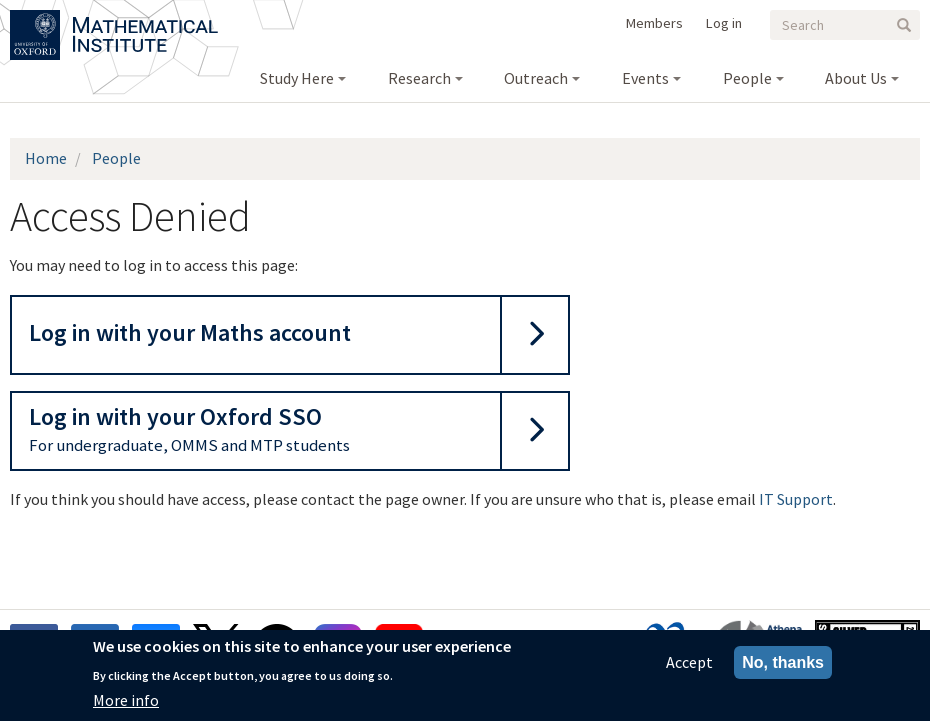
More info (126, 704)
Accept (689, 666)
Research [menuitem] (419, 78)
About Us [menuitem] (856, 78)
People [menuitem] (747, 78)
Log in (724, 23)
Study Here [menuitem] (297, 78)
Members (654, 23)
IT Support (796, 499)
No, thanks (783, 666)
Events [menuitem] (645, 78)
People (116, 158)
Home (46, 158)
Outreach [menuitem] (536, 78)
